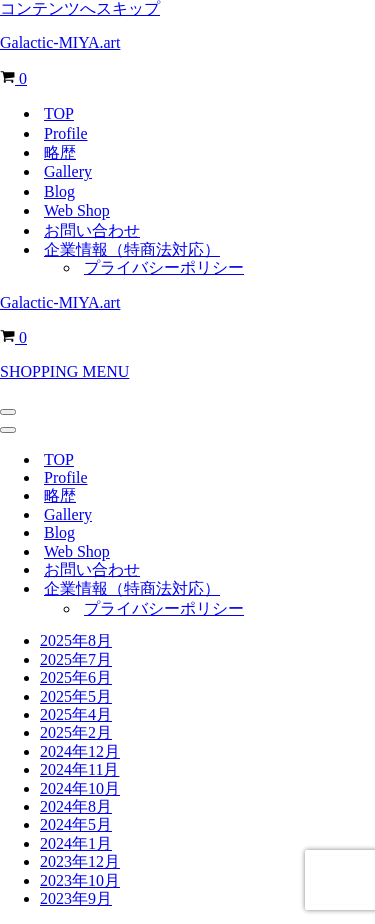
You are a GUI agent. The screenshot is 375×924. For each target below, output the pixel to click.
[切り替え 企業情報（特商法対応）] (350, 589)
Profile (66, 133)
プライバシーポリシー (164, 267)
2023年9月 (76, 898)
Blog (59, 191)
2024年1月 (76, 843)
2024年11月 (79, 769)
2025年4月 (76, 714)
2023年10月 (80, 880)
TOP (59, 113)
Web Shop (77, 210)
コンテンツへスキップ (80, 8)
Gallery (68, 171)
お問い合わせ (92, 230)
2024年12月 (80, 751)
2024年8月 (76, 806)
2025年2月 (76, 732)
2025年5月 (76, 696)
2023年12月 (80, 861)
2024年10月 (80, 788)
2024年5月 (76, 824)
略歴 (60, 152)
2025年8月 (76, 640)
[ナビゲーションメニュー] (8, 412)
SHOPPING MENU (64, 371)
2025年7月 (76, 659)
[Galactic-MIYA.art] (187, 43)
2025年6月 (76, 677)
